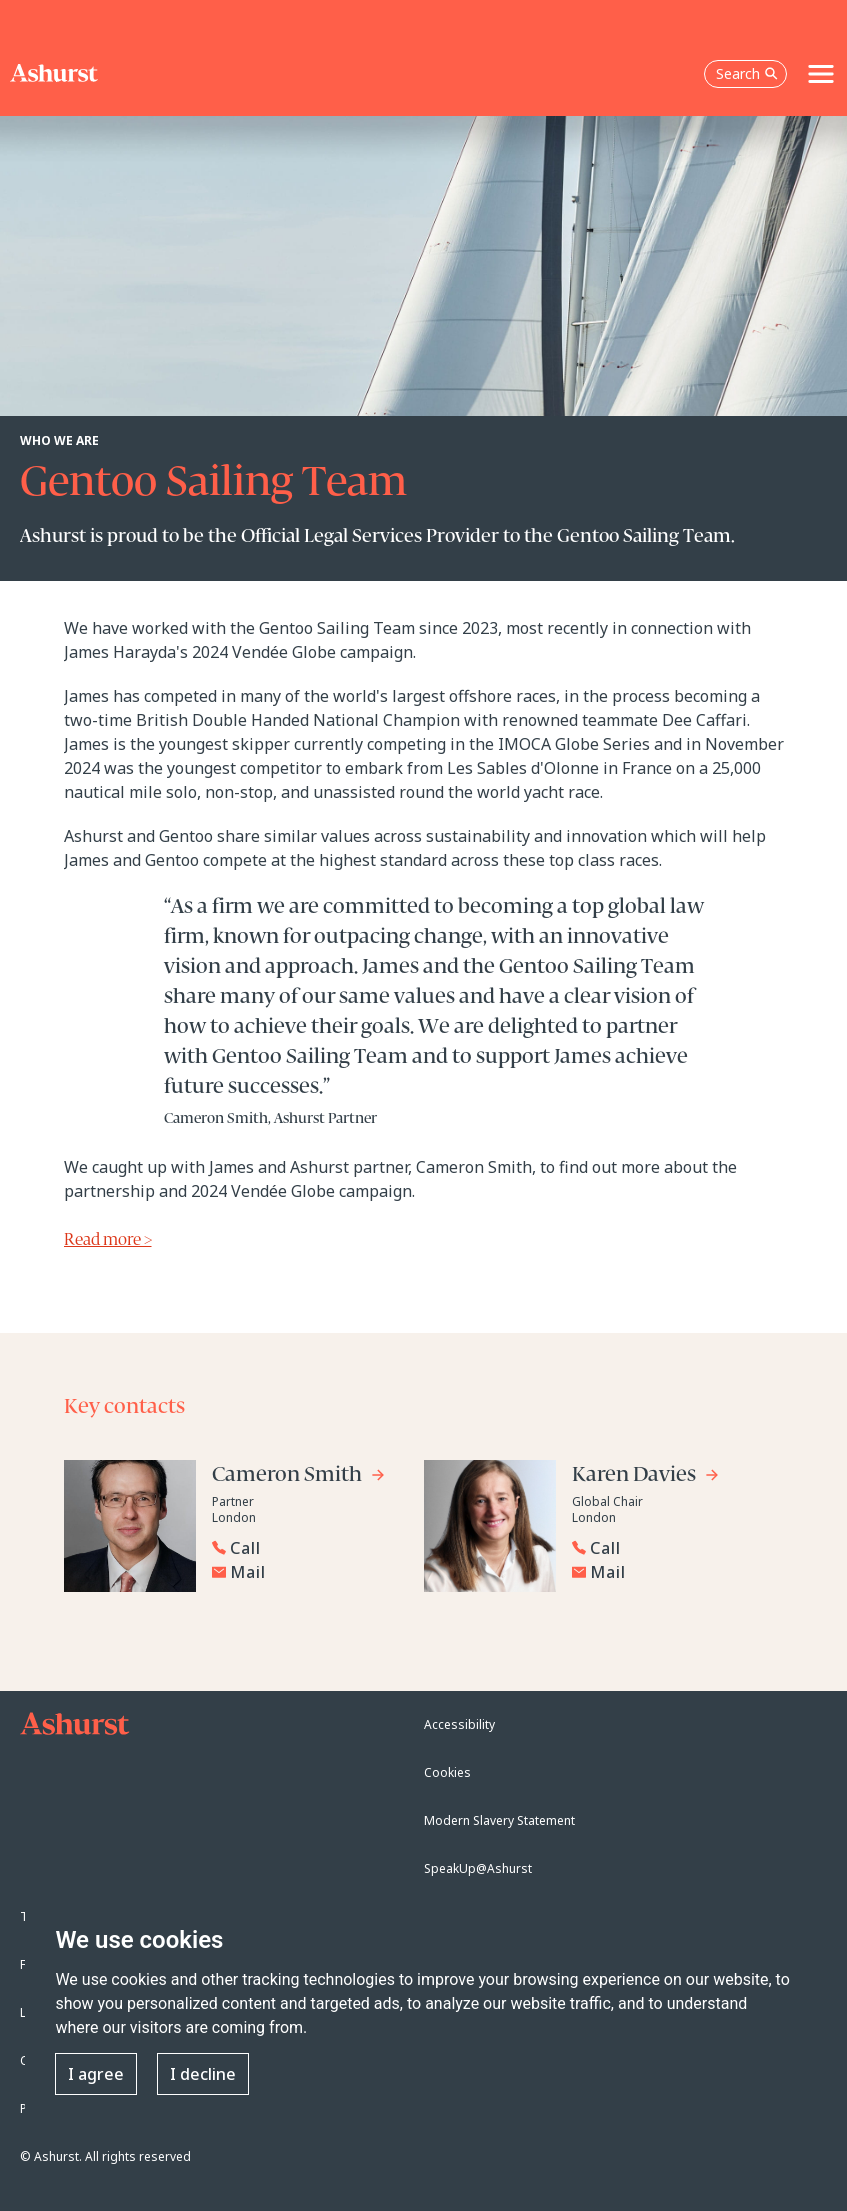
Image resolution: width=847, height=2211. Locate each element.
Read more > (108, 1241)
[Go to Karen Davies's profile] (646, 1477)
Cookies (447, 1772)
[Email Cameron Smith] (307, 1572)
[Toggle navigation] (821, 74)
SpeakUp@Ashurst (478, 1868)
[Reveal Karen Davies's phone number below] (662, 1548)
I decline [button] (203, 2074)
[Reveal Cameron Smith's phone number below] (302, 1548)
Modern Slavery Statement (499, 1820)
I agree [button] (96, 2074)
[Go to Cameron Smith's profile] (299, 1477)
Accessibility (459, 1724)
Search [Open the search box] (747, 73)
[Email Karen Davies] (667, 1572)
